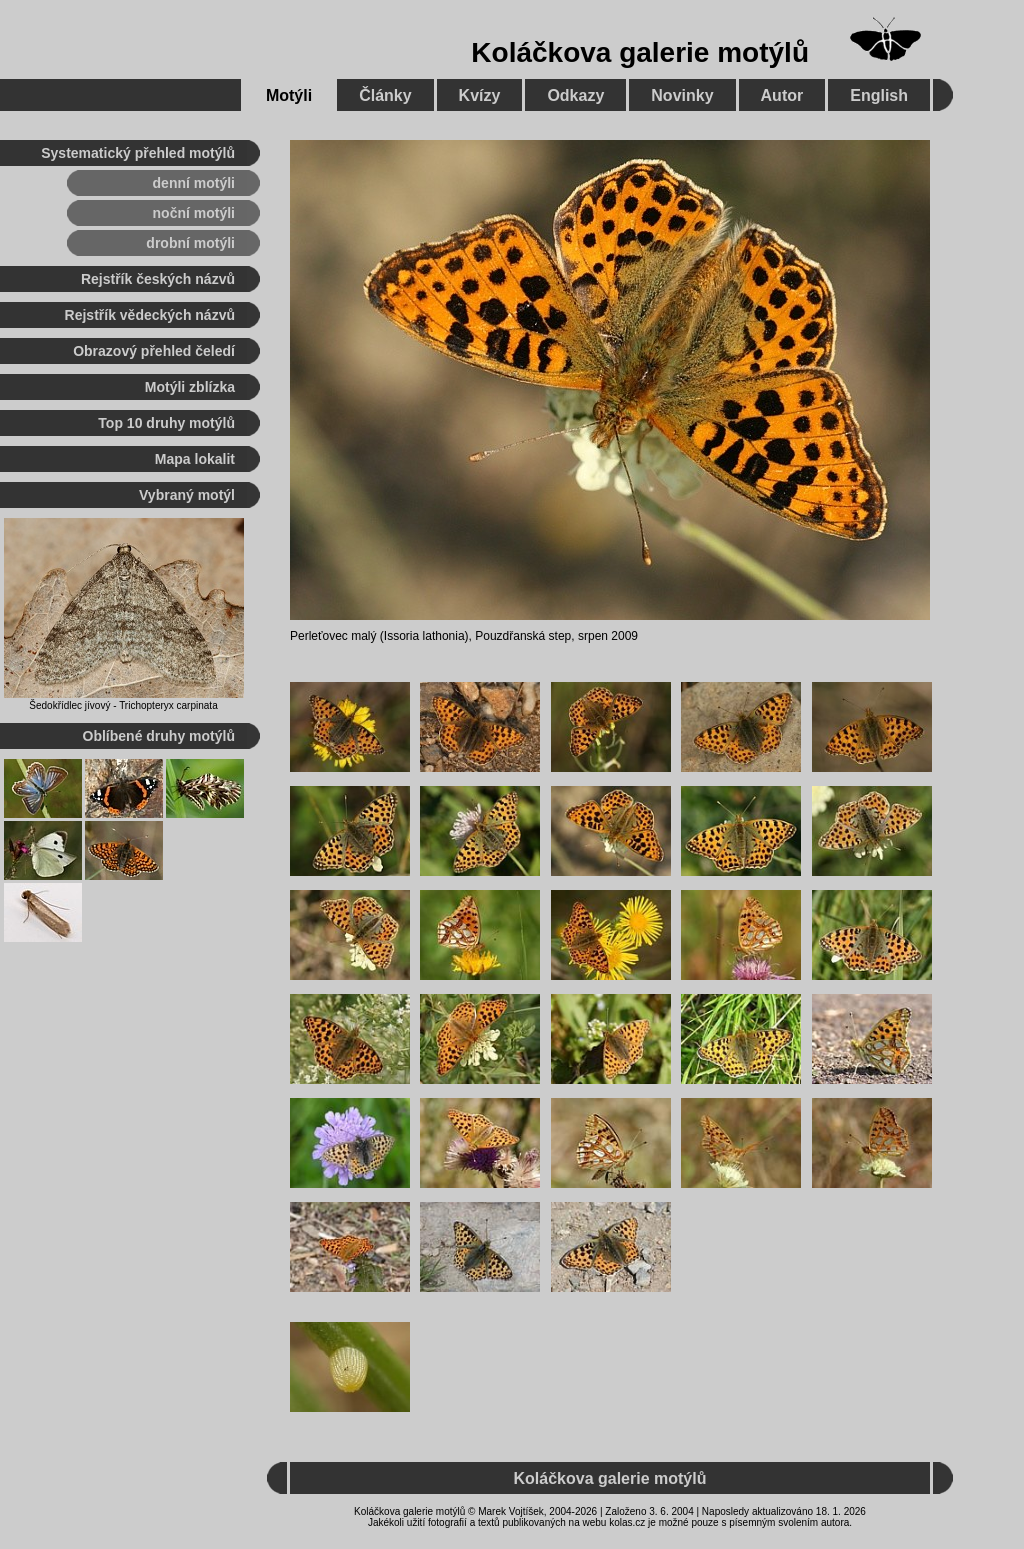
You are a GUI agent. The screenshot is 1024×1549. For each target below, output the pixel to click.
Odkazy (575, 95)
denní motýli (194, 183)
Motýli (289, 95)
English (879, 95)
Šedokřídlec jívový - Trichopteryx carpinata (123, 705)
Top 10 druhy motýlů (166, 423)
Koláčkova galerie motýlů (640, 52)
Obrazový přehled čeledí (154, 351)
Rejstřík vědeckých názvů (150, 315)
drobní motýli (190, 243)
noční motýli (194, 213)
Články (385, 95)
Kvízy (480, 95)
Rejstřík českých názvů (158, 279)
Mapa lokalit (195, 459)
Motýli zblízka (190, 387)
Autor (782, 95)
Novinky (682, 95)
